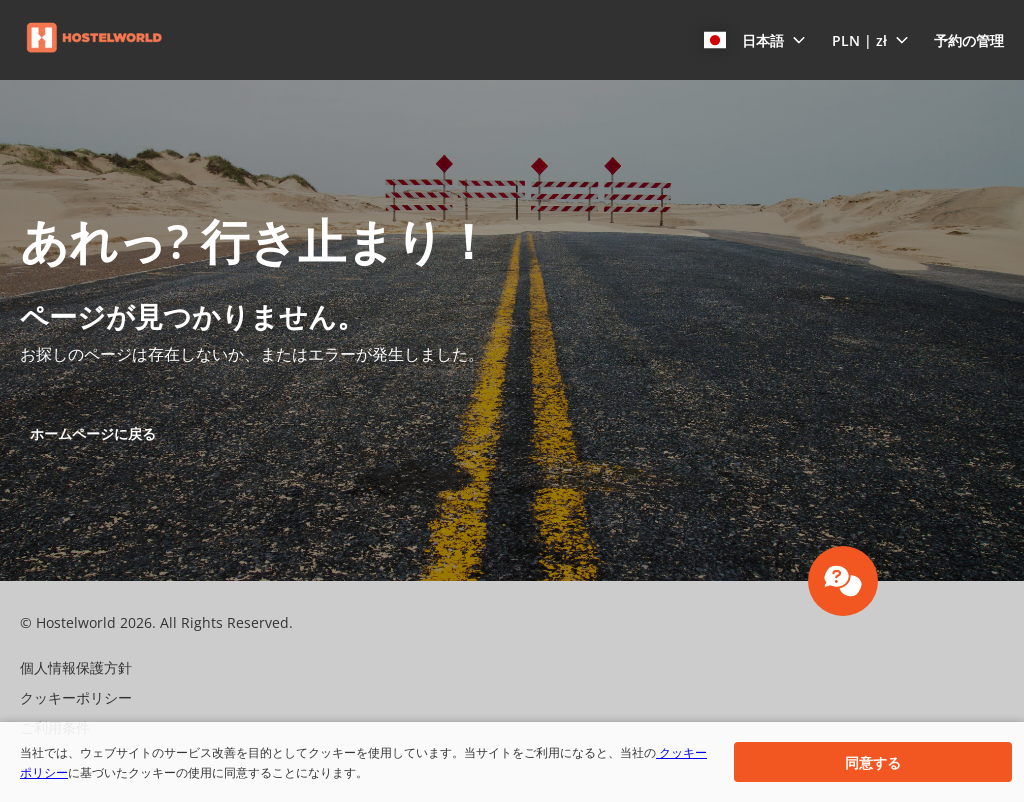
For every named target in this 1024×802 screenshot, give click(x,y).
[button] (755, 40)
